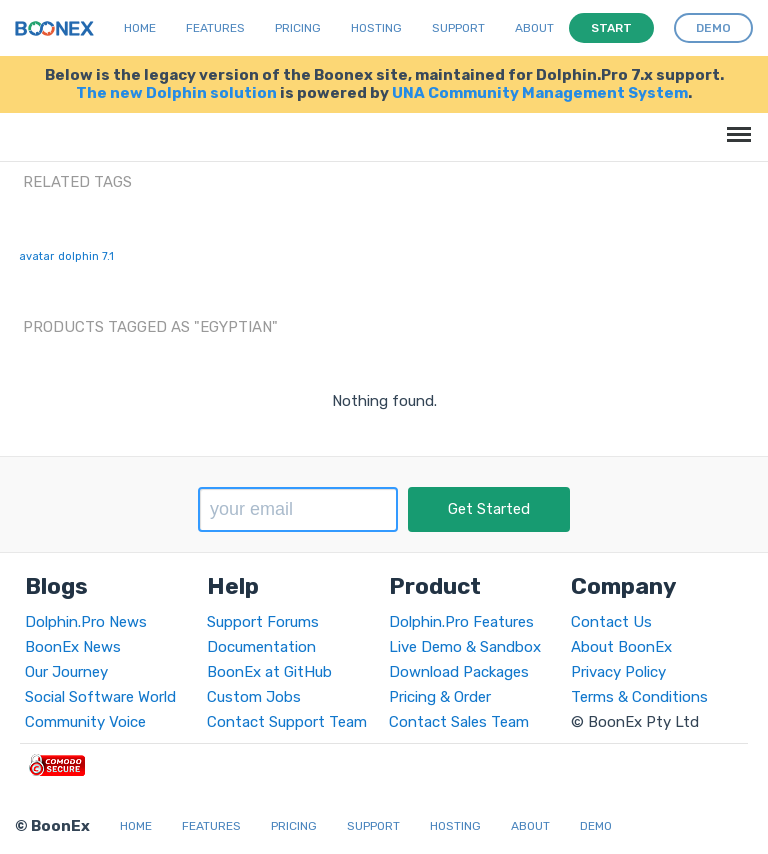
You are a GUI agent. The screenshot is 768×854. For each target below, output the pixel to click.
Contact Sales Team (459, 722)
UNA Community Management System (540, 93)
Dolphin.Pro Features (461, 622)
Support (458, 28)
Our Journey (66, 672)
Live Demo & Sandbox (465, 647)
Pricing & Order (440, 697)
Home (140, 28)
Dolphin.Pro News (86, 622)
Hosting (376, 28)
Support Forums (263, 622)
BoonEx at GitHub (269, 672)
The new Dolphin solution (176, 93)
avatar (36, 256)
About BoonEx (621, 647)
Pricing (298, 28)
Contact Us (611, 622)
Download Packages (459, 672)
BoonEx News (73, 647)
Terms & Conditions (639, 697)
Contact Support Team (287, 722)
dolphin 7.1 (86, 256)
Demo (596, 826)
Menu (735, 124)
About (534, 28)
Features (215, 28)
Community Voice (85, 722)
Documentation (261, 647)
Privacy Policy (618, 672)
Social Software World (100, 697)
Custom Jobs (254, 697)
